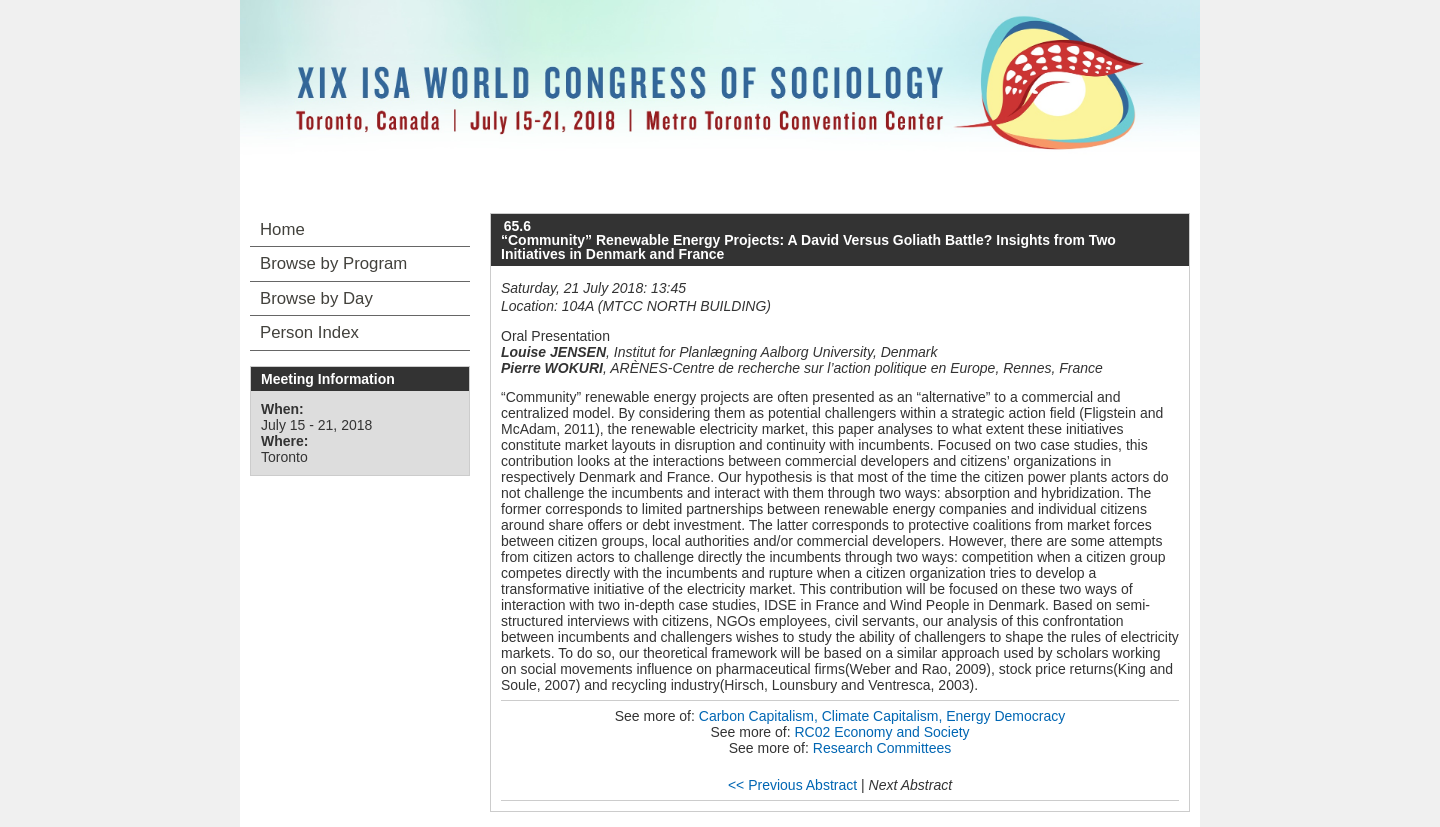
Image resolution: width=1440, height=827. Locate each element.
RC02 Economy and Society (881, 732)
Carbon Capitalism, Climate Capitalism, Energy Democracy (882, 716)
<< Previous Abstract (792, 785)
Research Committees (882, 748)
